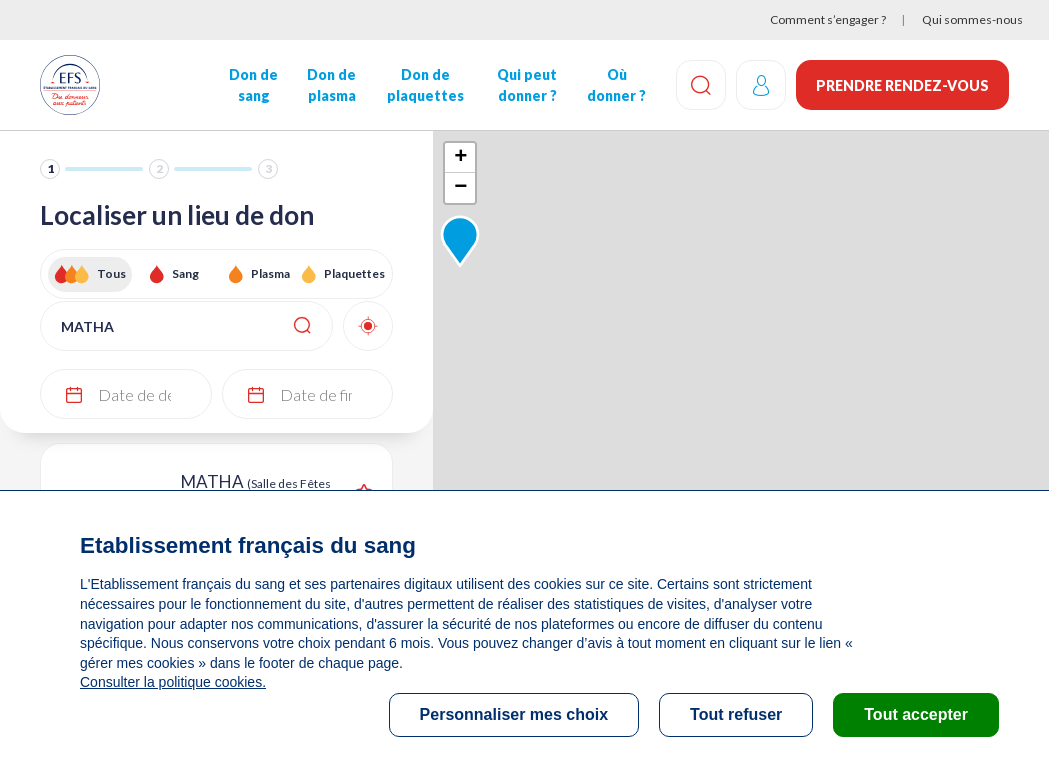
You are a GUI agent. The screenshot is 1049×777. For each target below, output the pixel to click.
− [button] (460, 188)
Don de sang (253, 85)
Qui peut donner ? (527, 85)
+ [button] (460, 158)
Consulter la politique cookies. (173, 682)
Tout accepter (916, 714)
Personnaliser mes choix (514, 714)
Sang (185, 273)
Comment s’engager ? (828, 19)
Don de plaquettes (425, 85)
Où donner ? (616, 85)
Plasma (270, 273)
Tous (111, 273)
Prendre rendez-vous (902, 85)
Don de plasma (331, 85)
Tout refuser (736, 714)
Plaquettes (354, 273)
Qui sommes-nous (972, 19)
